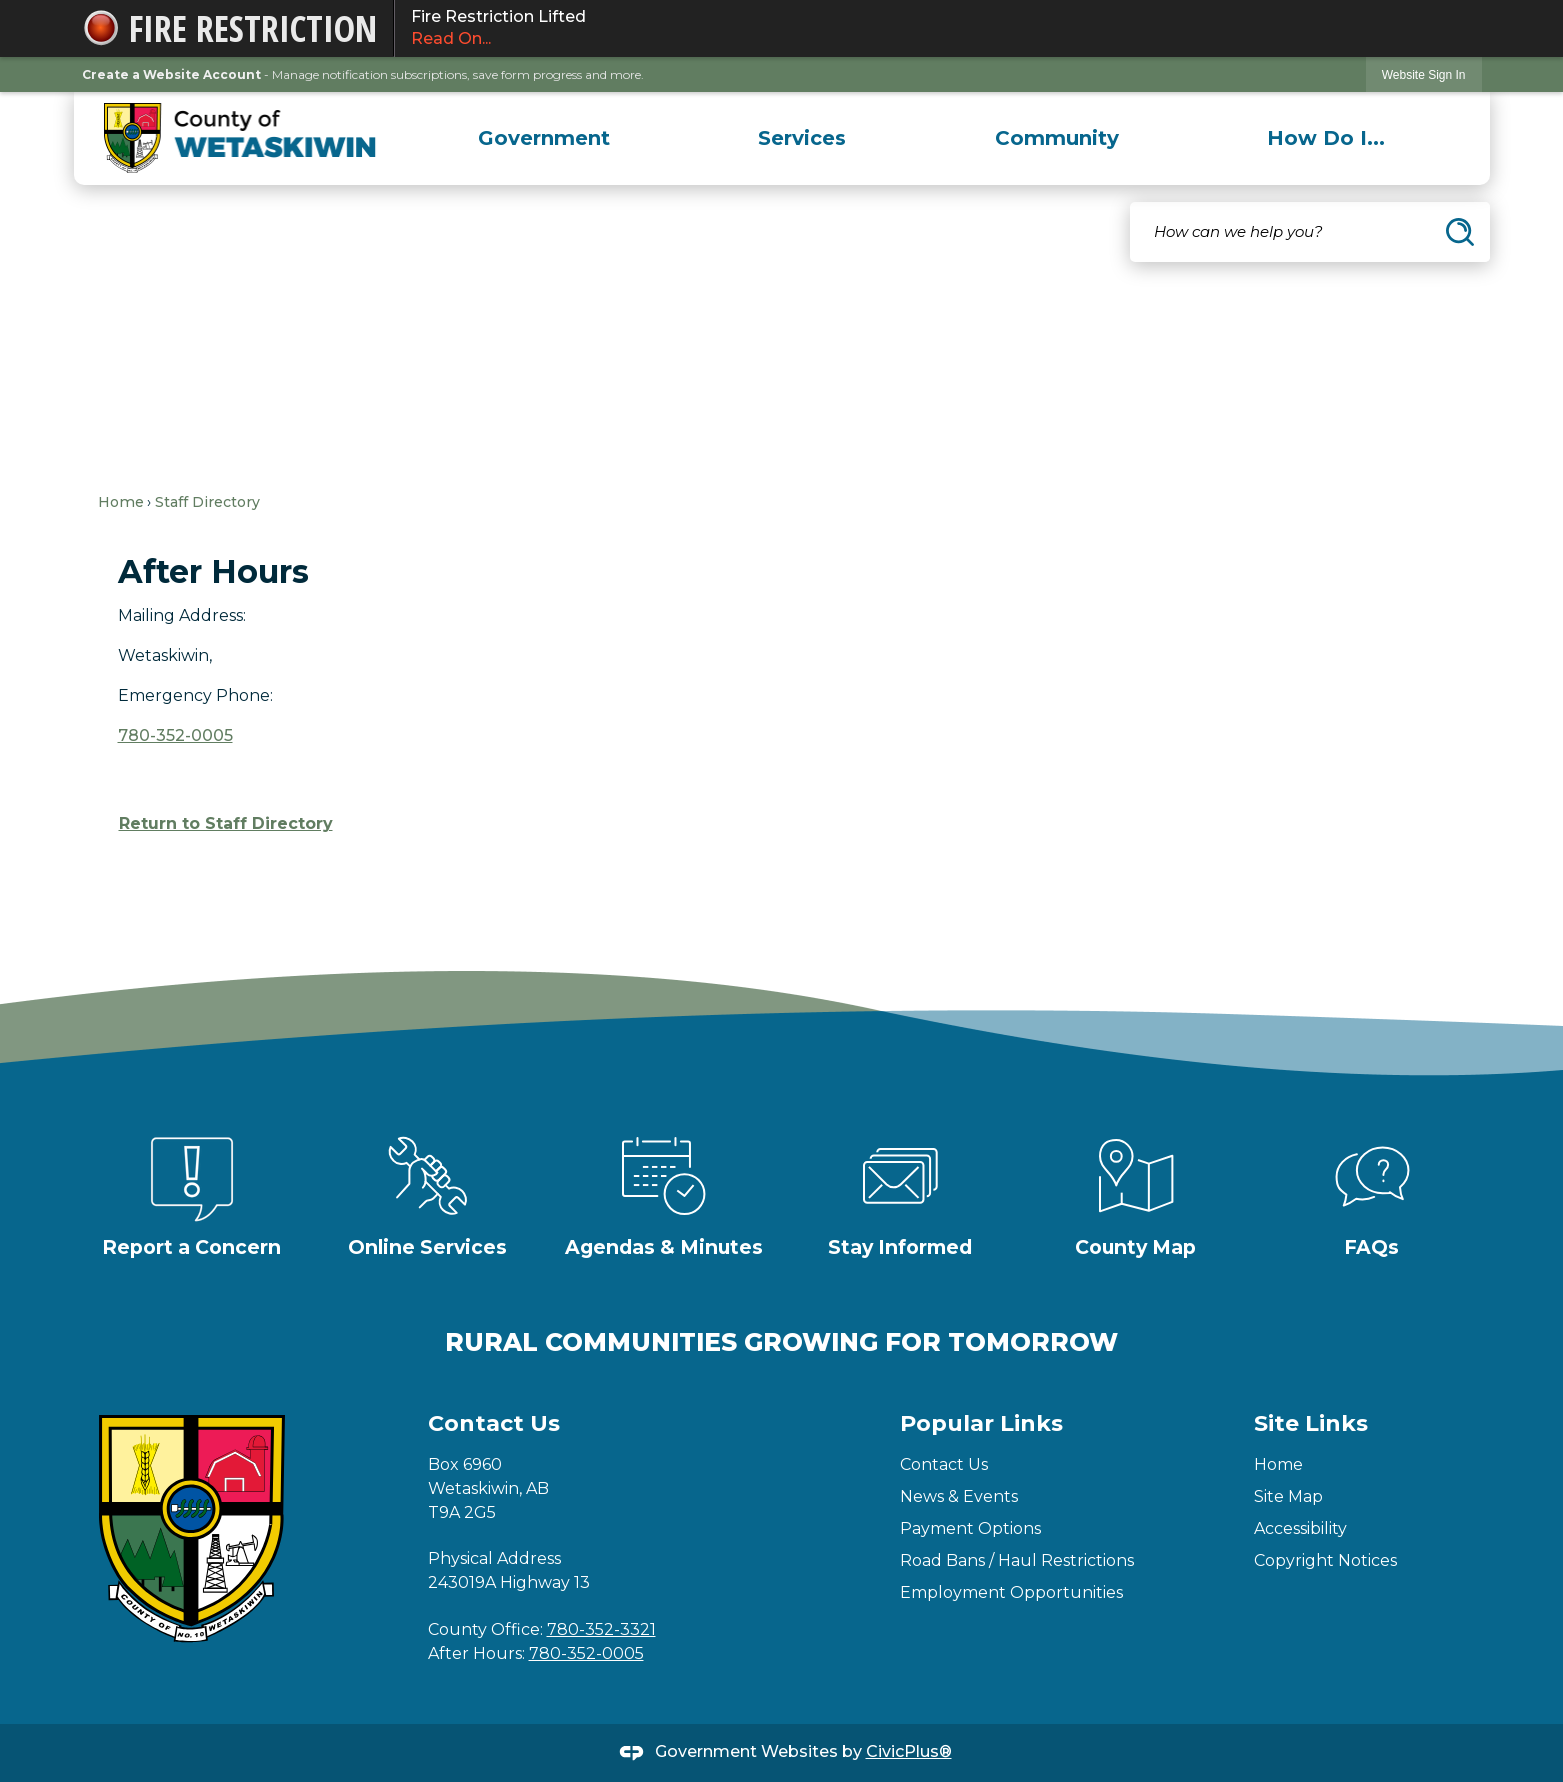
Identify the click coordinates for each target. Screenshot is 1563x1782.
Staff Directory (207, 502)
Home (121, 502)
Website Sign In (1424, 75)
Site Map (1288, 1496)
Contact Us (944, 1464)
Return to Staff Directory (226, 823)
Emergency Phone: (195, 695)
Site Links (1311, 1423)
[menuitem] (544, 138)
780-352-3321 (601, 1629)
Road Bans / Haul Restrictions (1017, 1560)
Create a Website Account (171, 74)
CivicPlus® (909, 1751)
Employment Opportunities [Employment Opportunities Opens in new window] (1011, 1592)
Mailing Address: (182, 615)
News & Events (959, 1496)
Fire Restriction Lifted (938, 29)
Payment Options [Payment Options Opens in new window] (970, 1528)
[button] (1460, 232)
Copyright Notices (1325, 1560)
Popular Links (981, 1423)
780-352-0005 (175, 735)
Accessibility (1300, 1528)
